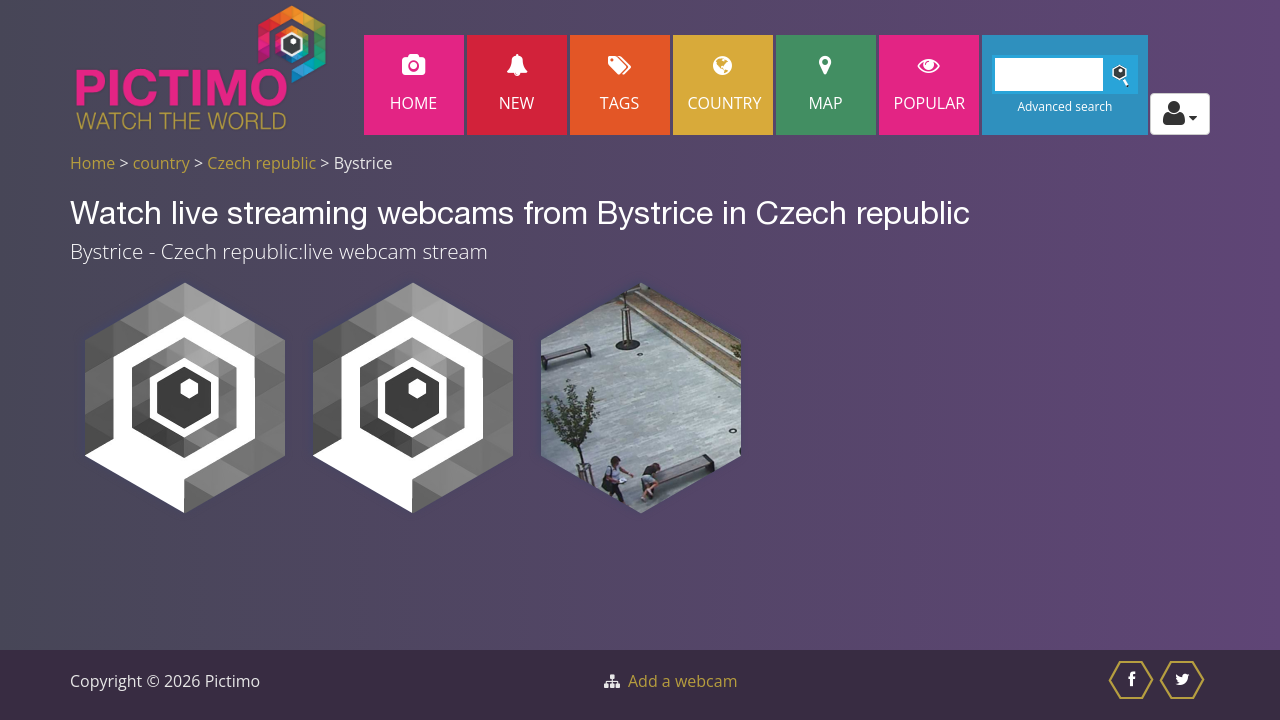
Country (725, 84)
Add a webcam (682, 681)
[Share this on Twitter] (1184, 685)
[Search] (1065, 74)
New (517, 84)
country (161, 163)
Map (826, 84)
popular (930, 84)
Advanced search (1064, 106)
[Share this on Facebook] (1133, 685)
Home (414, 84)
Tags (620, 84)
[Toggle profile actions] (1180, 114)
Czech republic (261, 163)
